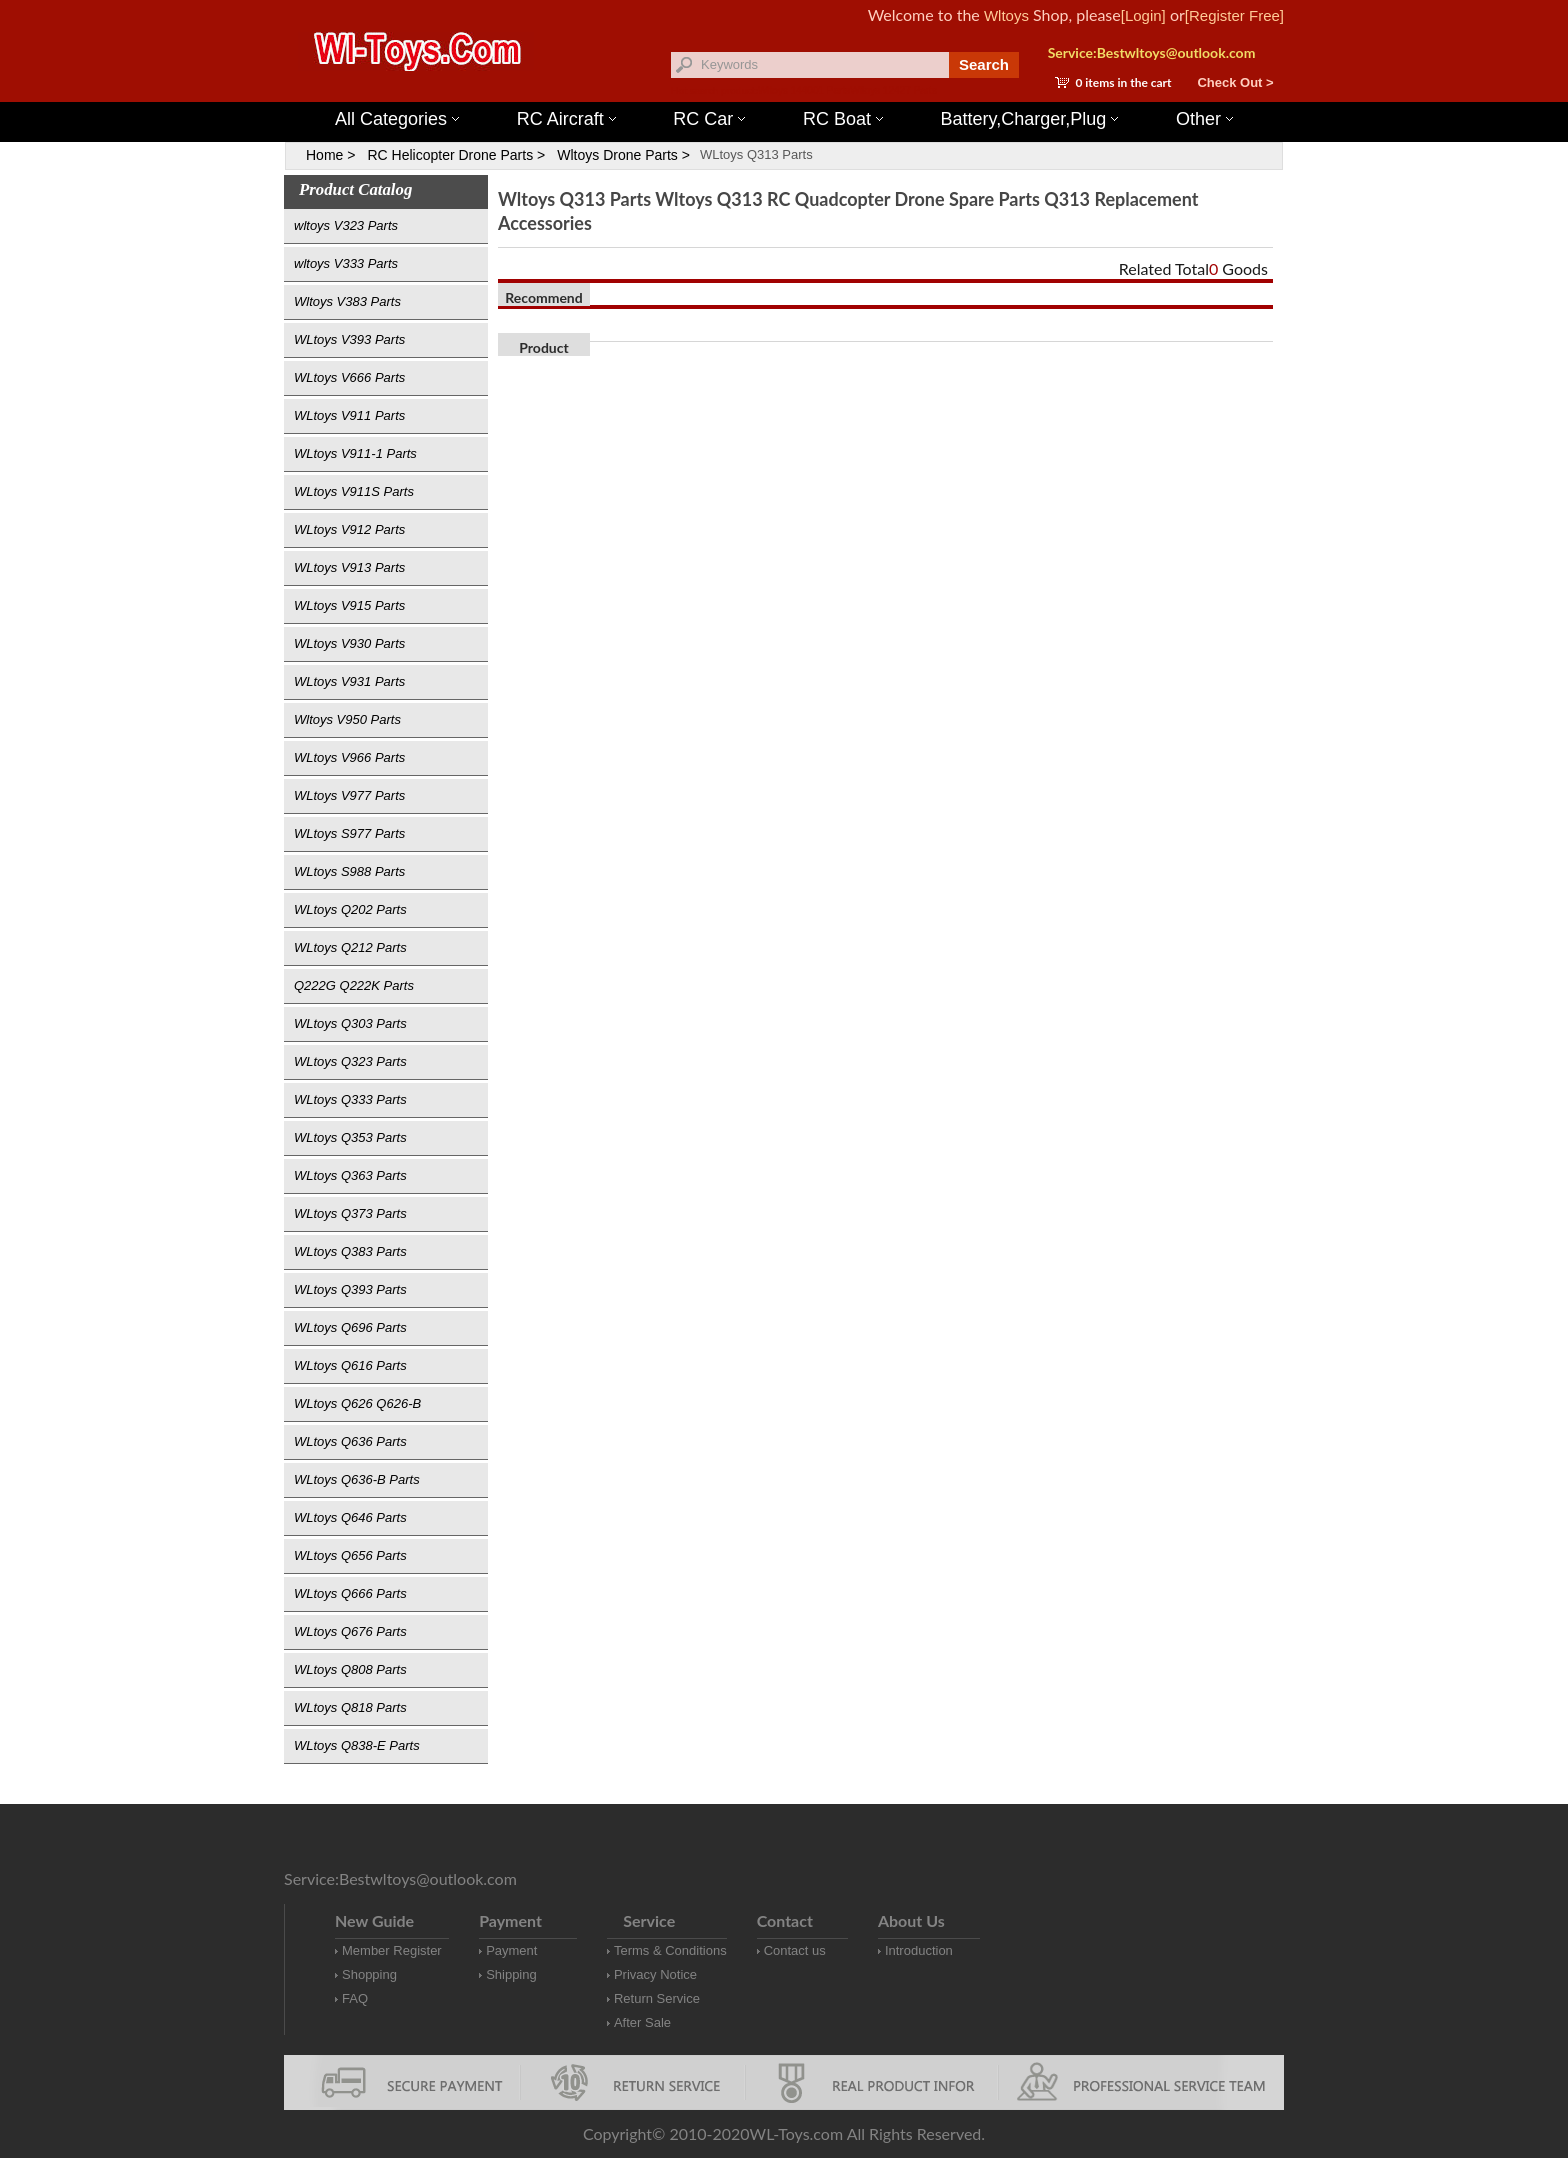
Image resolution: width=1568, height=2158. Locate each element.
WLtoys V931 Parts (349, 681)
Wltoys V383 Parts (347, 301)
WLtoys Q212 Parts (350, 947)
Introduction (919, 1950)
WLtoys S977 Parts (349, 833)
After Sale (642, 2022)
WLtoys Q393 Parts (350, 1289)
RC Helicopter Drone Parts (450, 155)
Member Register (392, 1950)
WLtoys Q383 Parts (350, 1251)
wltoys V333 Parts (346, 263)
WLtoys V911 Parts (349, 415)
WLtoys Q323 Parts (350, 1061)
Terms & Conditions (670, 1950)
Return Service (657, 1998)
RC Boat (843, 119)
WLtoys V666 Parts (349, 377)
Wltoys (1006, 15)
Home (324, 155)
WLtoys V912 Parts (349, 529)
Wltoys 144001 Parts (804, 90)
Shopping (369, 1974)
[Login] (1143, 15)
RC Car (709, 119)
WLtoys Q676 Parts (350, 1631)
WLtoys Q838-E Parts (357, 1745)
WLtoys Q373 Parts (350, 1213)
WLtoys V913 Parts (349, 567)
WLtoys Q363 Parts (350, 1175)
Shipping (511, 1974)
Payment (511, 1950)
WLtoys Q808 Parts (350, 1669)
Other (1204, 119)
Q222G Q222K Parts (354, 985)
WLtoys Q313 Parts (756, 154)
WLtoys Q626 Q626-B (357, 1403)
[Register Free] (1234, 15)
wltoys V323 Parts (346, 225)
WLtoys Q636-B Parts (357, 1479)
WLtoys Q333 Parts (350, 1099)
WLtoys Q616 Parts (350, 1365)
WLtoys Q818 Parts (350, 1707)
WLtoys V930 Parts (349, 643)
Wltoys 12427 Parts (893, 90)
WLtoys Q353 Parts (350, 1137)
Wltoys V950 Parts (347, 719)
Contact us (795, 1950)
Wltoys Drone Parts (617, 155)
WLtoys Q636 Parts (350, 1441)
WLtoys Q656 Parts (350, 1555)
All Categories (397, 119)
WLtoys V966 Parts (349, 757)
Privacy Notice (655, 1974)
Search (984, 64)
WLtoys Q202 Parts (350, 909)
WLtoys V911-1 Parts (355, 453)
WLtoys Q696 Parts (350, 1327)
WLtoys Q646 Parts (350, 1517)
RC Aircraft (566, 119)
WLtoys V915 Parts (349, 605)
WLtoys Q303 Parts (350, 1023)
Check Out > (1235, 82)
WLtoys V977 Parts (349, 795)
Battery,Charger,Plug (1030, 119)
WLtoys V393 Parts (349, 339)
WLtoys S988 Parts (349, 871)
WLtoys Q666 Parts (350, 1593)
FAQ (355, 1998)
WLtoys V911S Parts (354, 491)
